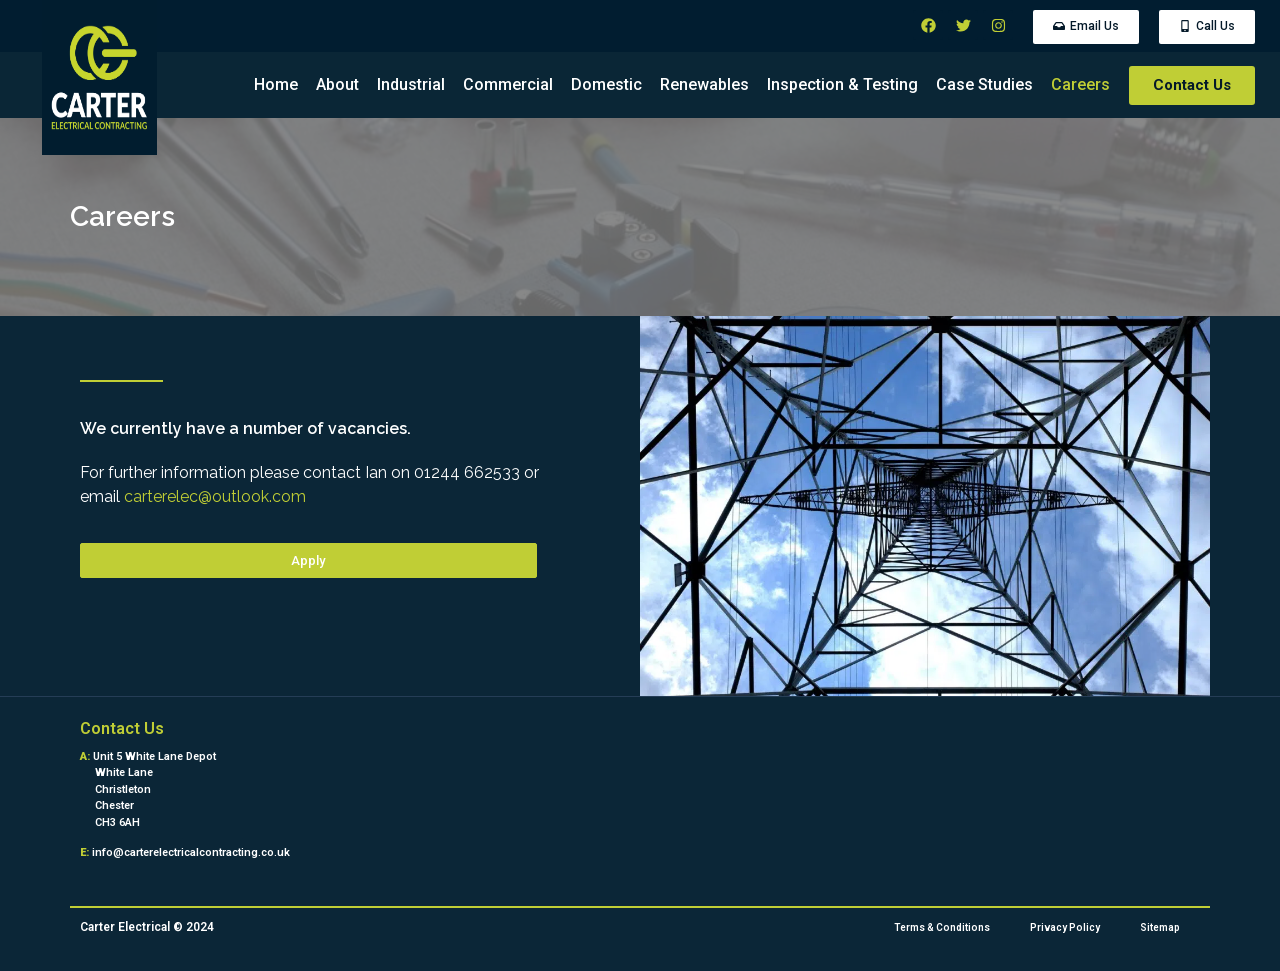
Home (276, 84)
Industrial (411, 84)
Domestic (606, 84)
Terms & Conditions (942, 927)
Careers (1080, 84)
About (337, 84)
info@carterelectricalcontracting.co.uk (191, 852)
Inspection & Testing (842, 84)
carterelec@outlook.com (215, 496)
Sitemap (1160, 927)
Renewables (704, 84)
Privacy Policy (1065, 927)
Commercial (508, 84)
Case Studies (984, 84)
